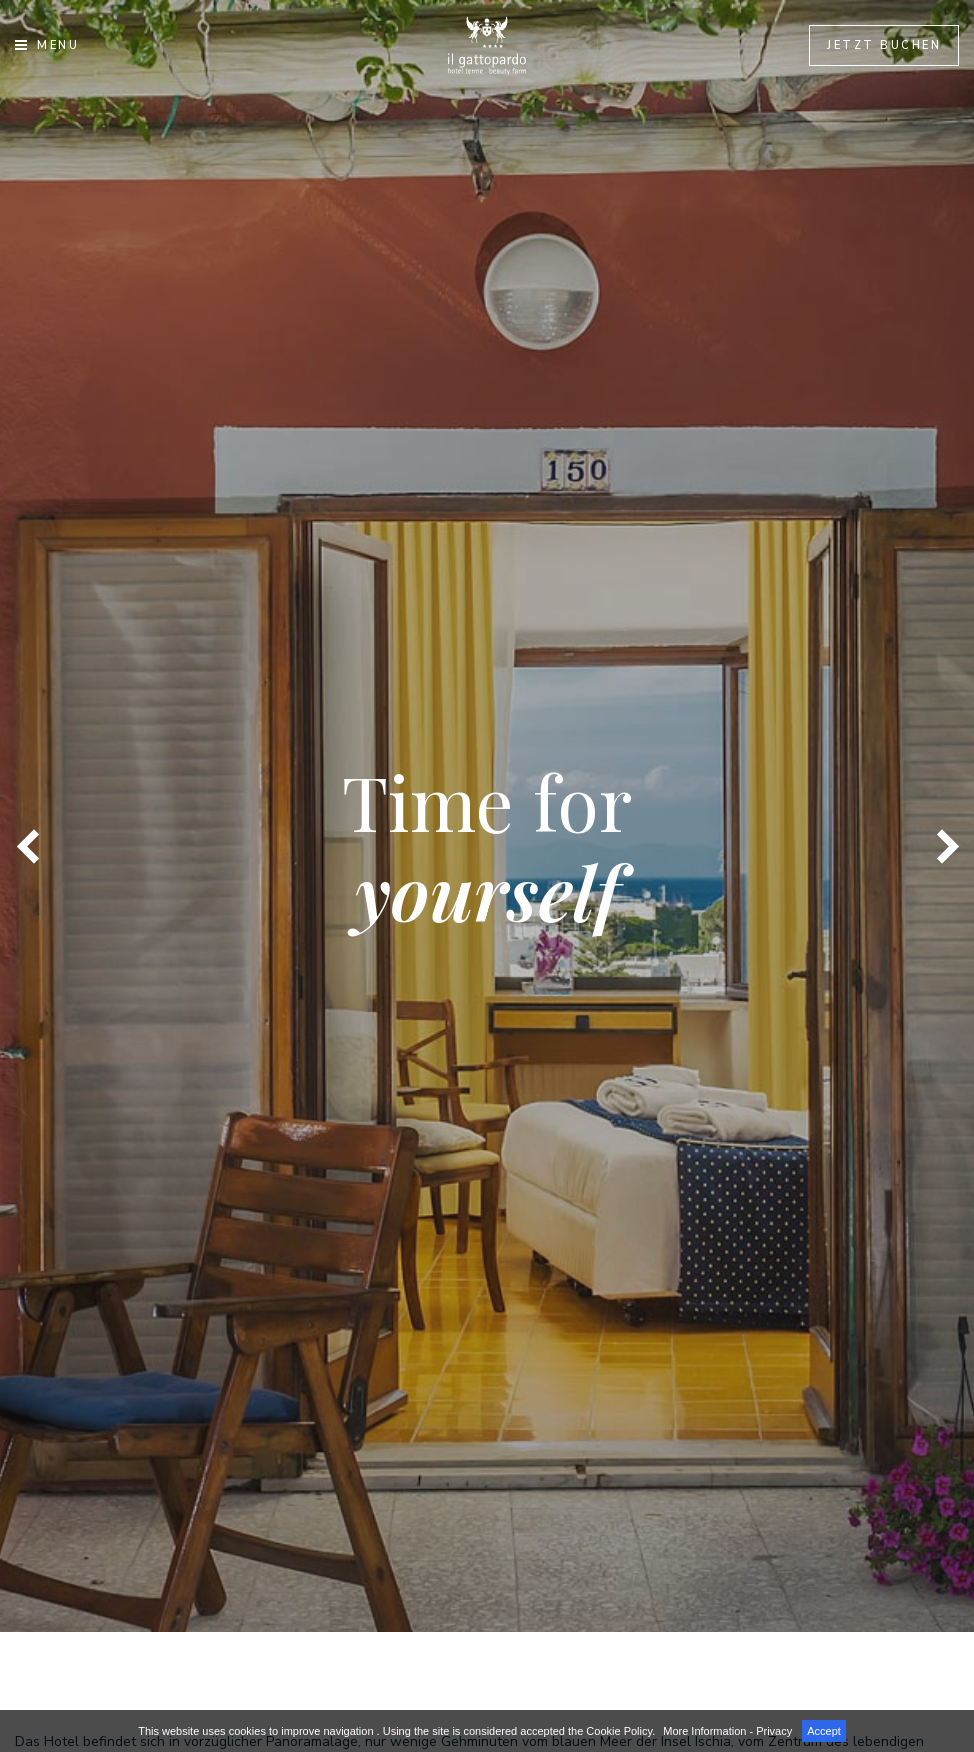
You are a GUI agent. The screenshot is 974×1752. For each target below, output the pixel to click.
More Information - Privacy (727, 1731)
